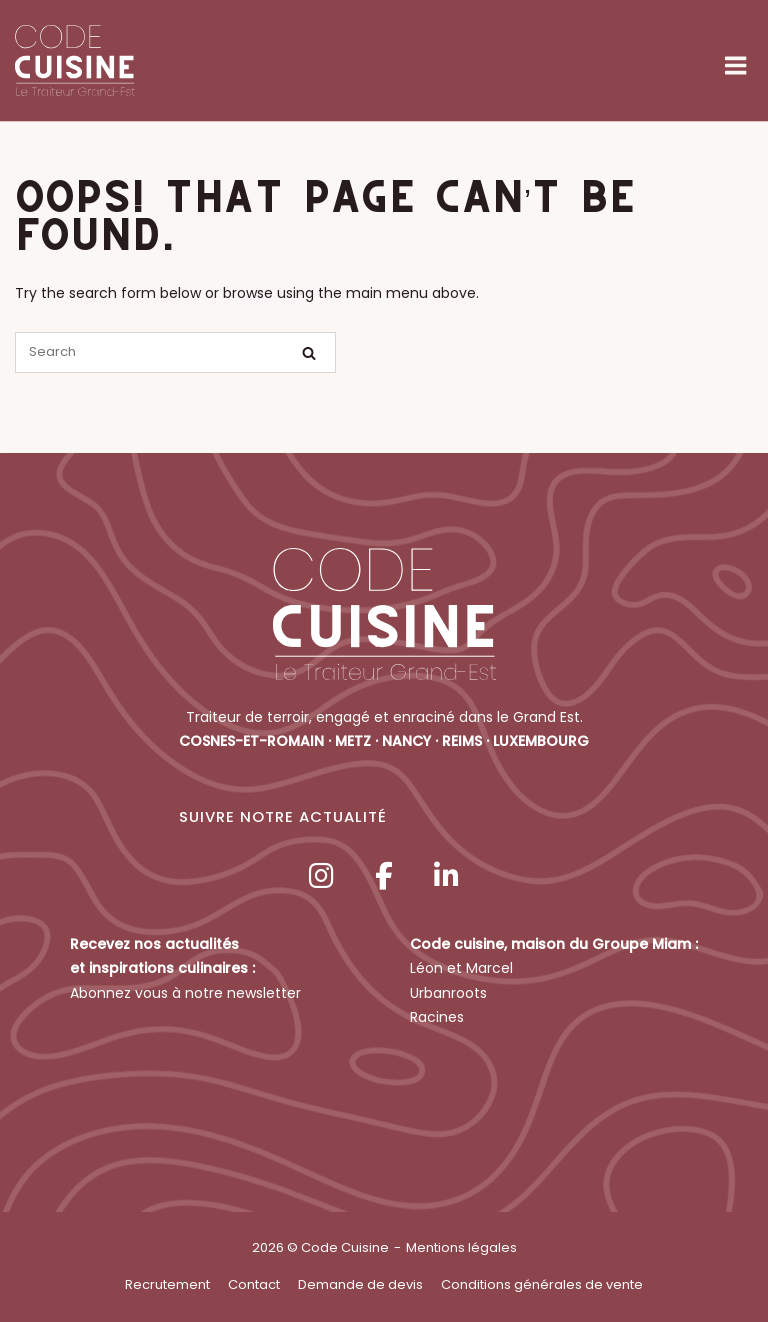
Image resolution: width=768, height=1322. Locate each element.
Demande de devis (360, 1284)
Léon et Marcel (461, 968)
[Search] (309, 353)
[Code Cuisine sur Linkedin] (447, 876)
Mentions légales (461, 1247)
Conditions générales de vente (542, 1284)
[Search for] (175, 352)
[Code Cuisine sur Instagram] (321, 876)
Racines (437, 1017)
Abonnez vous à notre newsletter (185, 993)
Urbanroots (448, 993)
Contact (254, 1284)
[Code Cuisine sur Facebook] (384, 876)
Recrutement (167, 1284)
